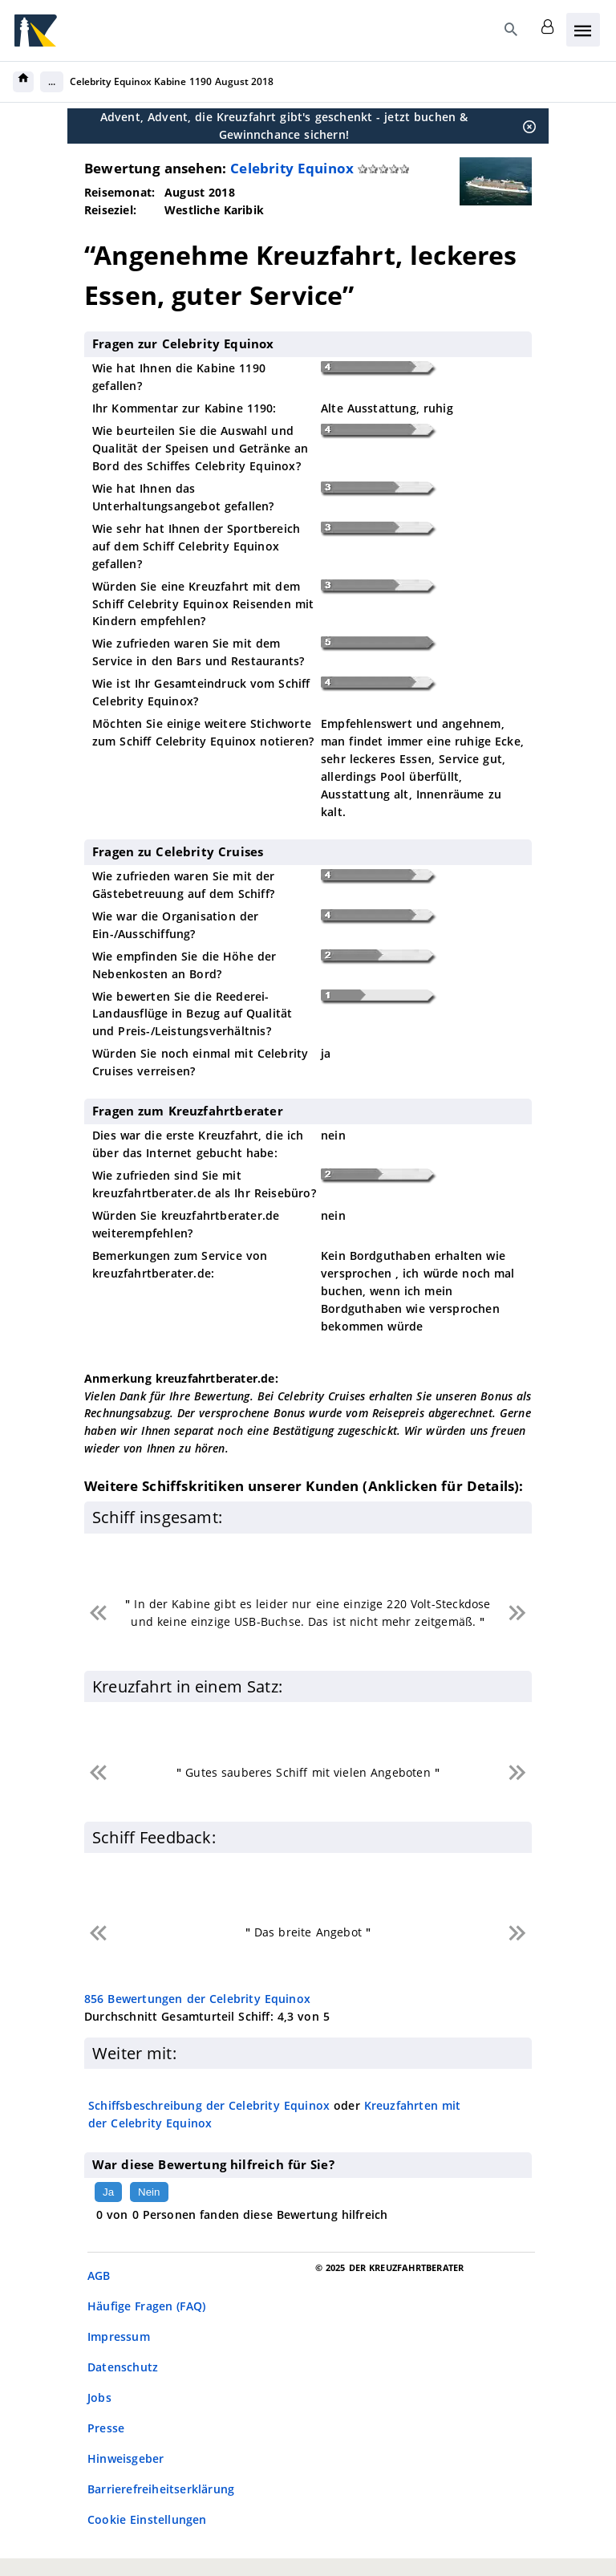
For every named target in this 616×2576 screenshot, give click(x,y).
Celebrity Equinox (292, 168)
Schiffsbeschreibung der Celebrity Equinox (209, 2105)
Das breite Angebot (308, 1932)
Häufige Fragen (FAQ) (146, 2306)
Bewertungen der (197, 1998)
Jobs (99, 2397)
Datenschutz (122, 2367)
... (51, 81)
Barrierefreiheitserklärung (160, 2489)
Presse (105, 2428)
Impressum (118, 2336)
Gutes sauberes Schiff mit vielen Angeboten (307, 1772)
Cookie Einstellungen (147, 2519)
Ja (108, 2192)
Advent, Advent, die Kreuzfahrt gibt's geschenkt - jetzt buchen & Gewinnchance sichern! (284, 125)
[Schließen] (524, 126)
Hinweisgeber (125, 2458)
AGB (99, 2275)
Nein (149, 2192)
